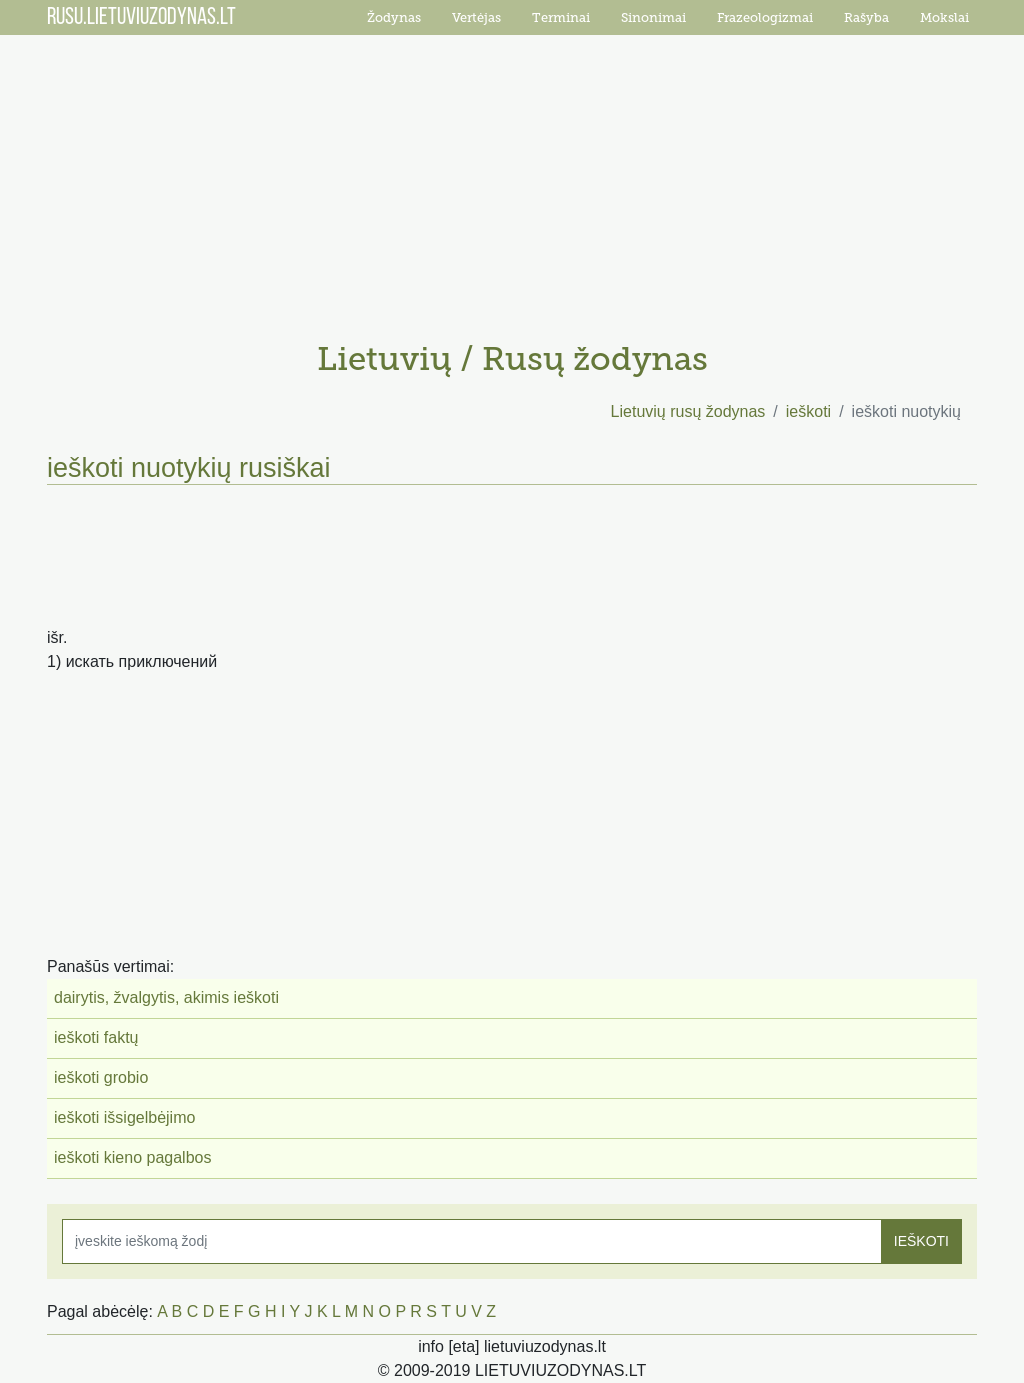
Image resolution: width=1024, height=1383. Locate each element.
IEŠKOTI (921, 1241)
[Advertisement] (512, 180)
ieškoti (808, 411)
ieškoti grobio (101, 1077)
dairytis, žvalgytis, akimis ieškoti (166, 997)
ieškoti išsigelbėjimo (124, 1117)
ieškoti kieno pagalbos (132, 1157)
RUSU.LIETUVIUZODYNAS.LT (141, 18)
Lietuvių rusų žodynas (688, 411)
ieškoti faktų (96, 1037)
